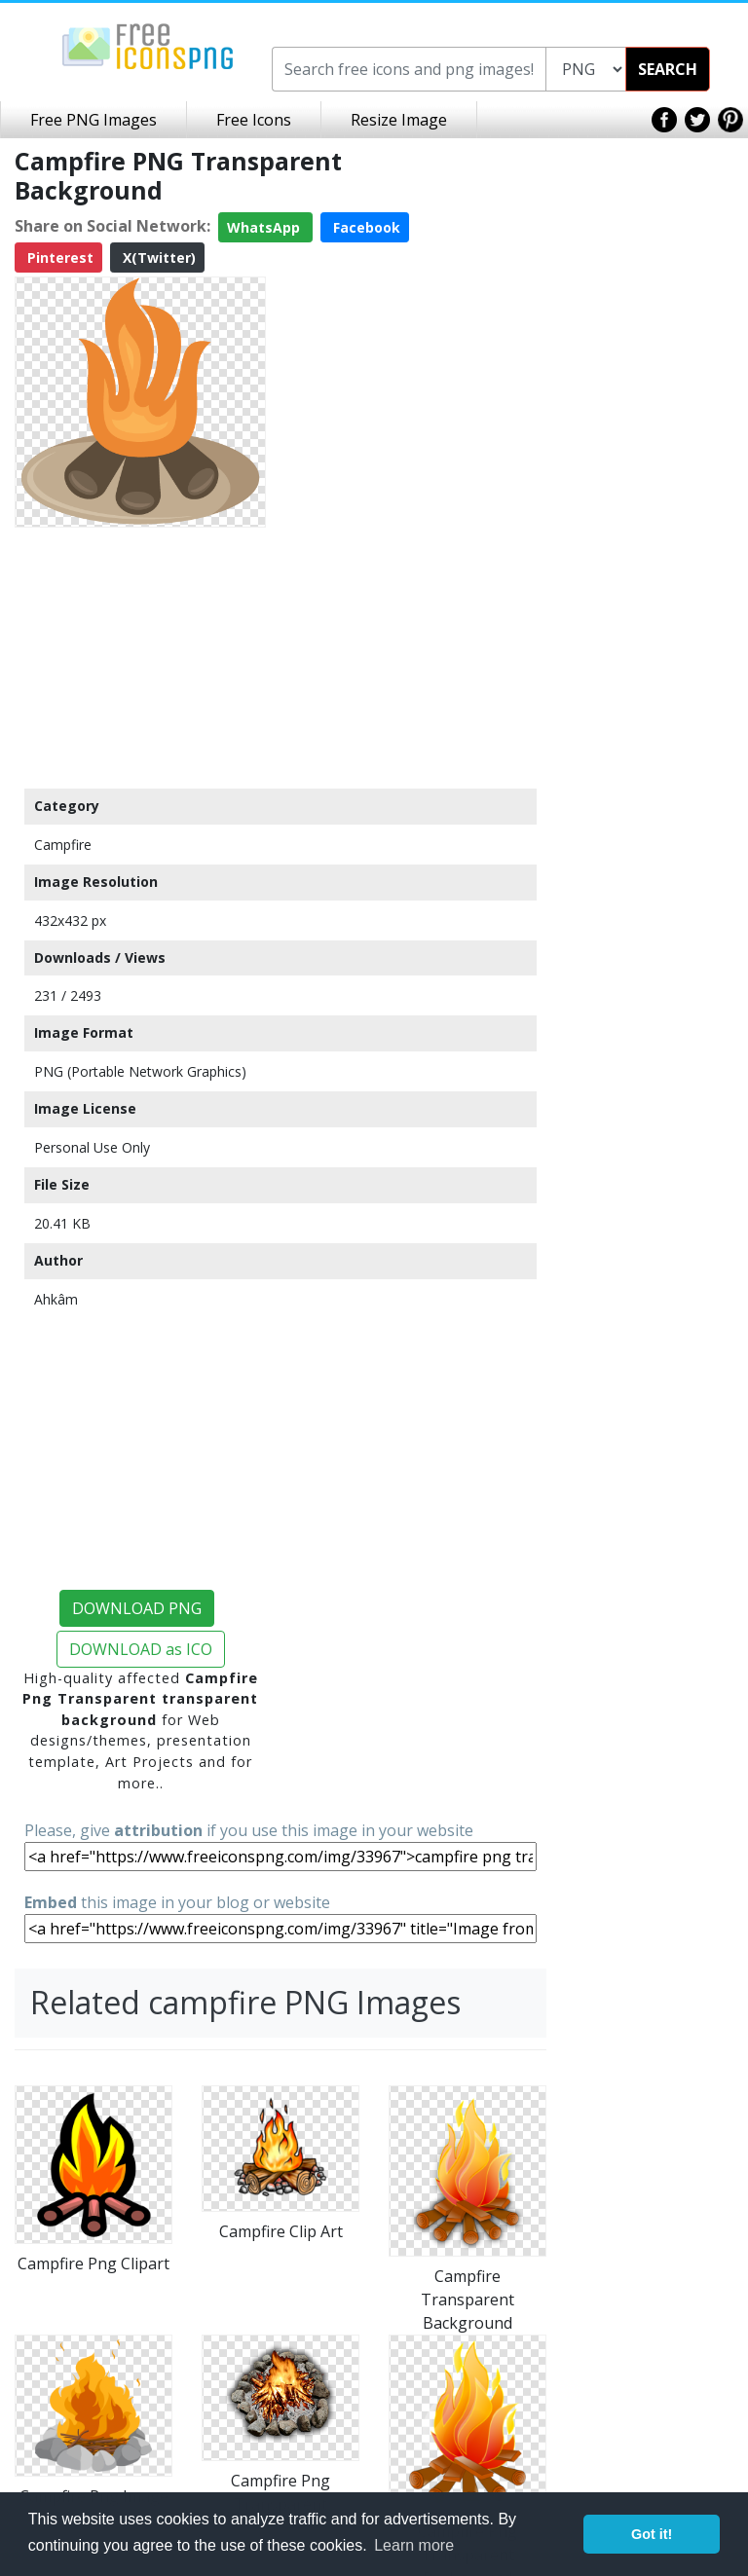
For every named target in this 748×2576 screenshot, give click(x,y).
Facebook (364, 227)
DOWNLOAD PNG (137, 1608)
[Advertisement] (140, 657)
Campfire (63, 844)
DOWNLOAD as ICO (140, 1649)
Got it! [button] (651, 2534)
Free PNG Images (93, 119)
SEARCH (667, 69)
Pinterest (58, 257)
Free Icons (253, 119)
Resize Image (399, 119)
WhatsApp (265, 227)
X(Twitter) (157, 257)
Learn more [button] (414, 2545)
